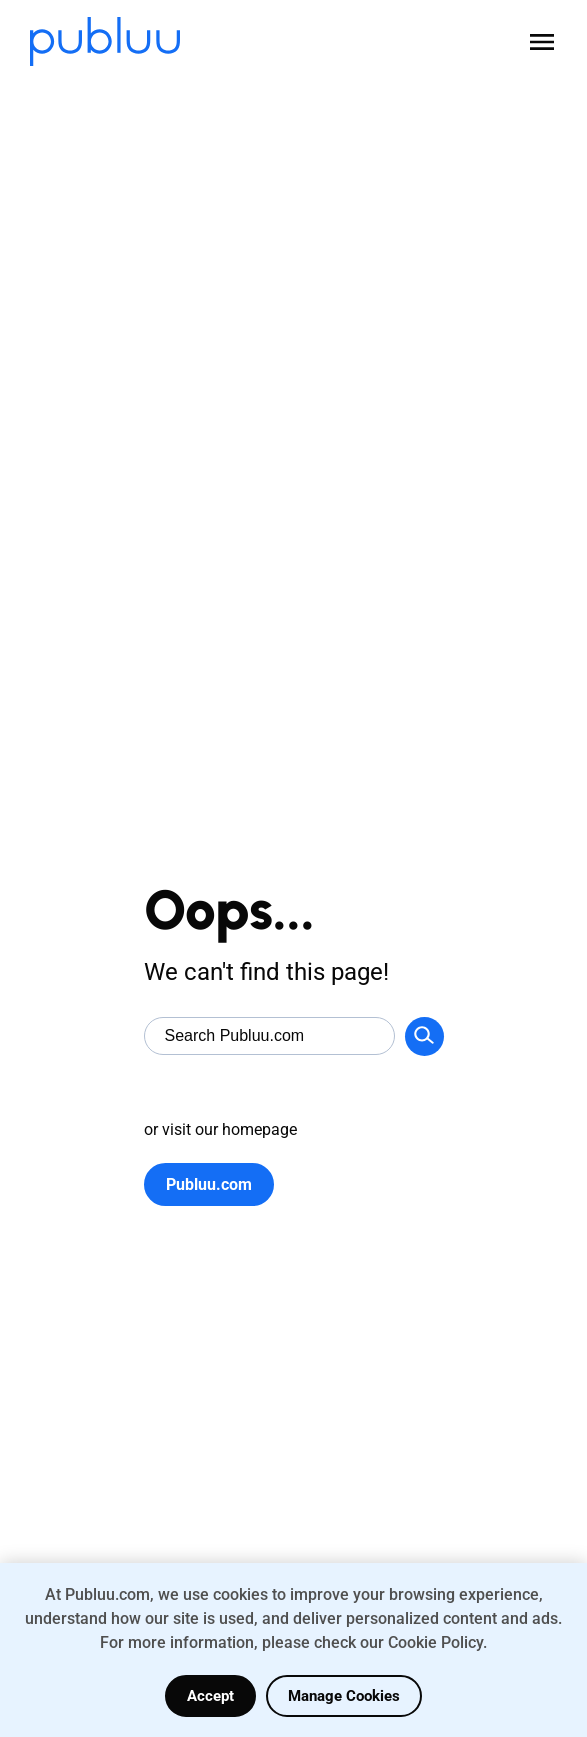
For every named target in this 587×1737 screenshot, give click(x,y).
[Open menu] (542, 42)
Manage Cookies (344, 1696)
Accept (210, 1696)
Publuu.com (209, 1184)
